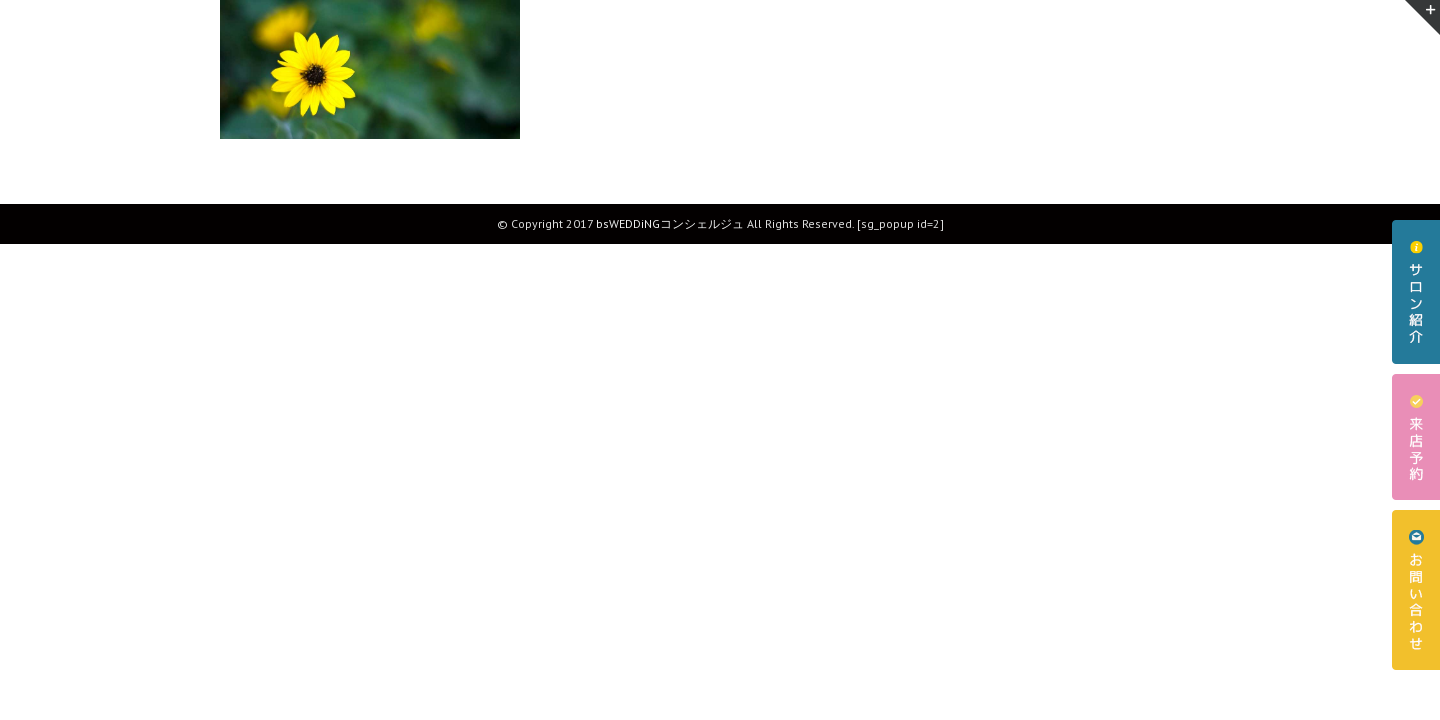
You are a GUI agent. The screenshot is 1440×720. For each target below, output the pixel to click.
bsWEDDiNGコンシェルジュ (670, 223)
